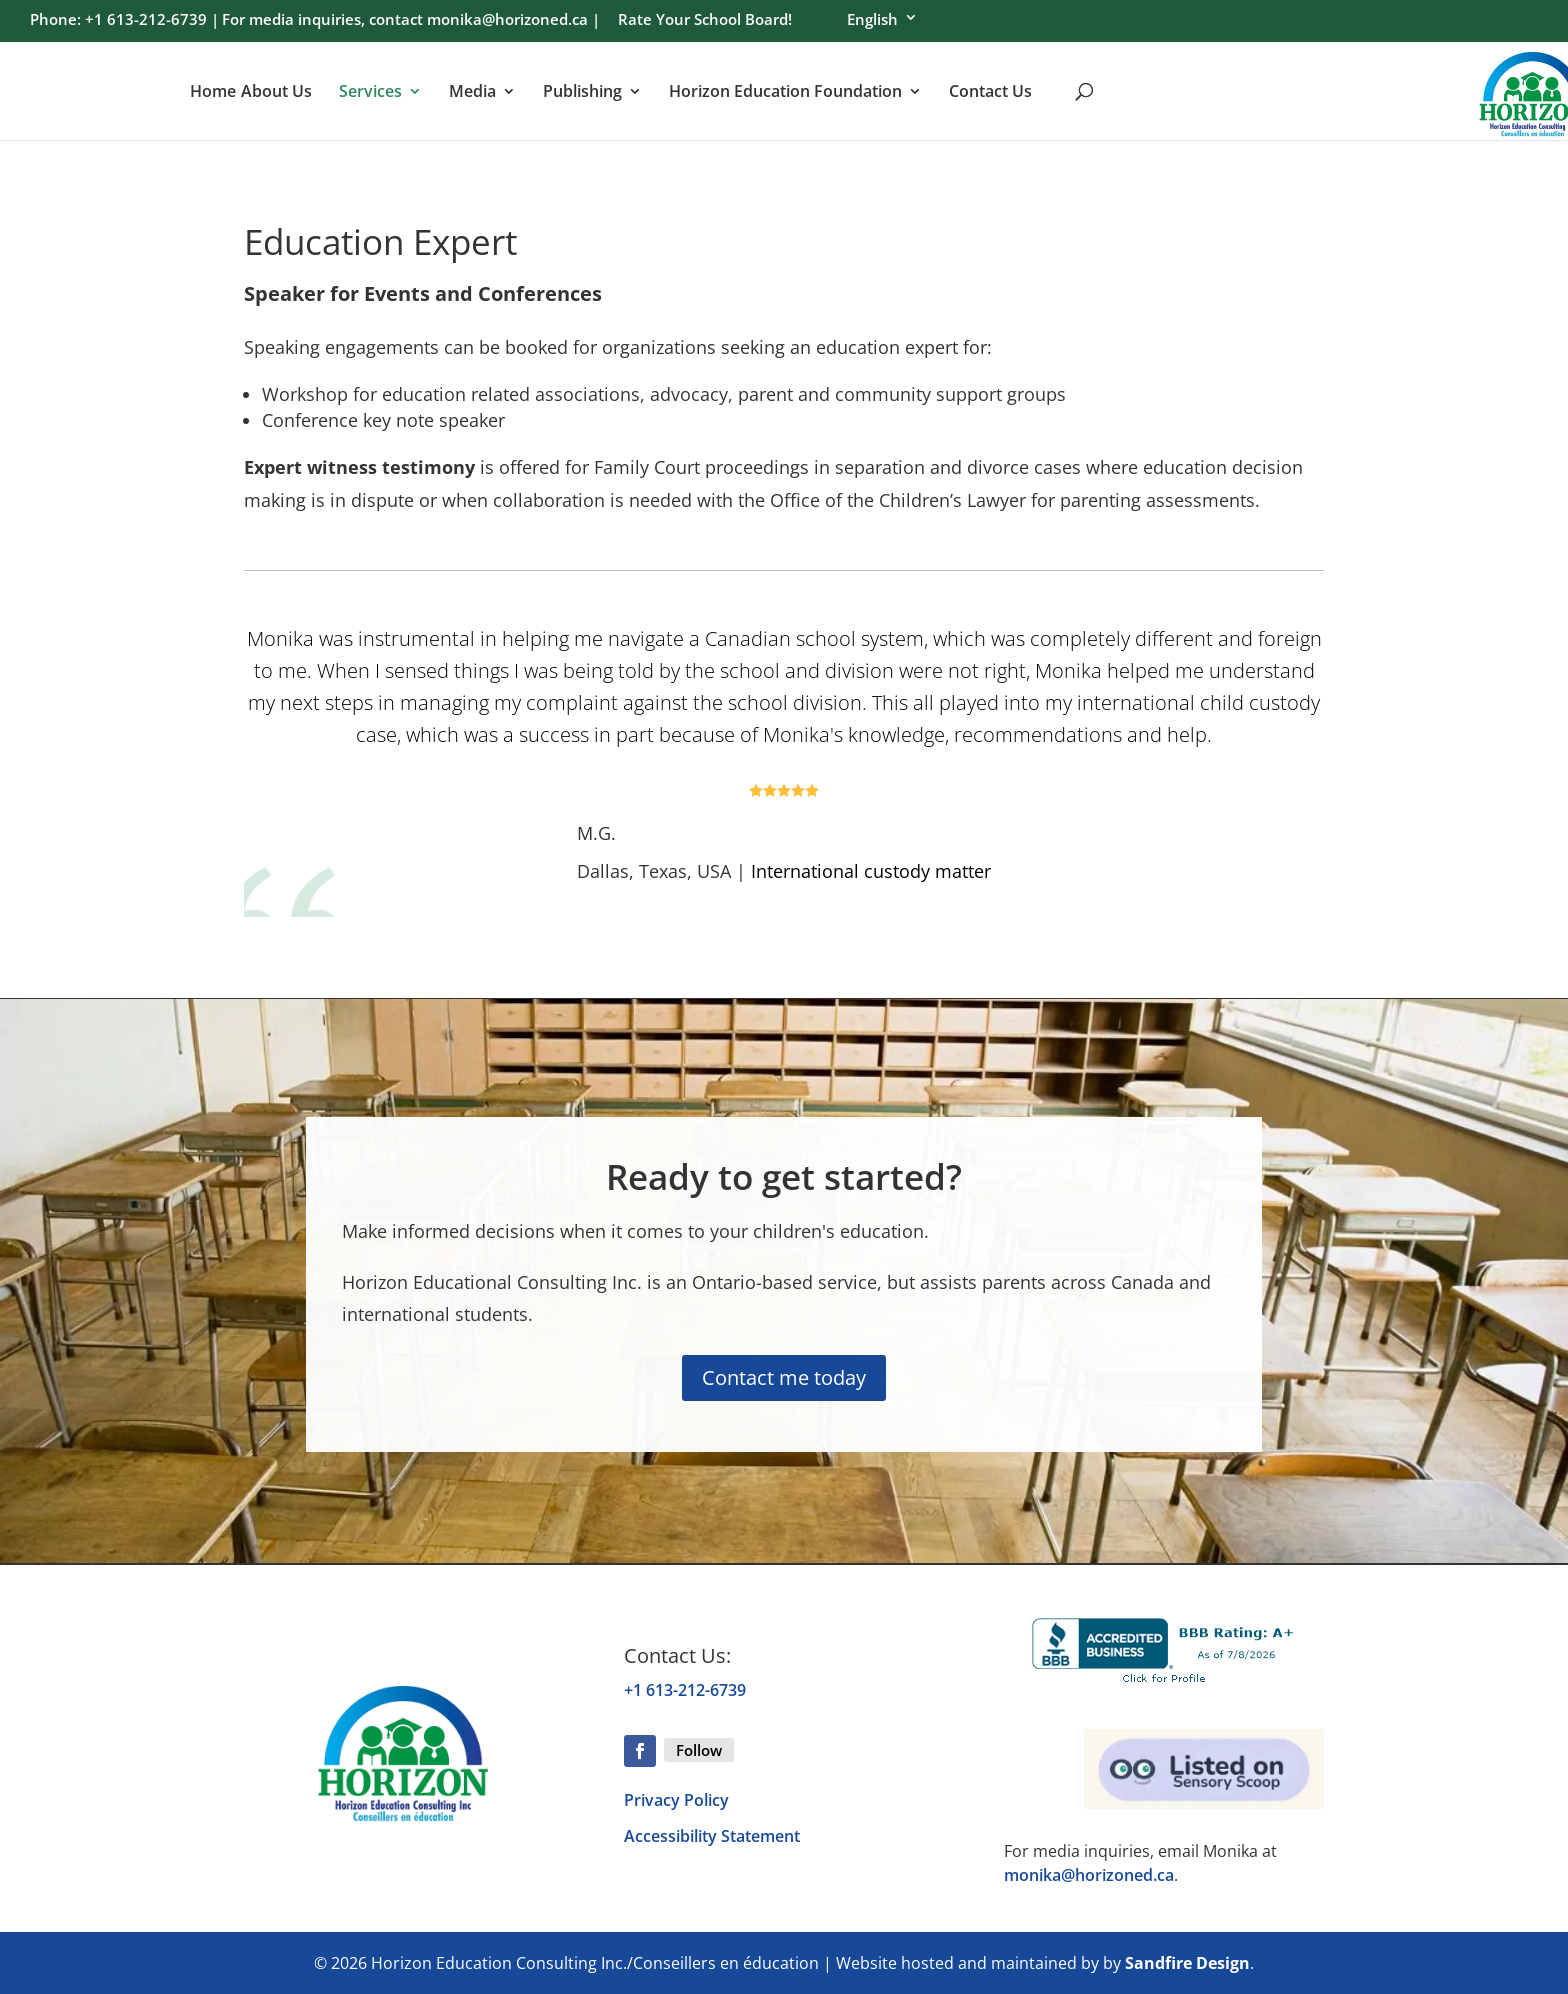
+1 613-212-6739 (685, 1690)
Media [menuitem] (472, 92)
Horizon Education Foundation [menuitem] (785, 92)
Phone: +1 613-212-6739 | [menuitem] (124, 21)
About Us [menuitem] (276, 92)
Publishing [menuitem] (582, 92)
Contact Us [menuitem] (990, 92)
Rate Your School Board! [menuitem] (705, 21)
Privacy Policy (676, 1800)
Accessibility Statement (712, 1836)
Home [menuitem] (213, 92)
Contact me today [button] (784, 1377)
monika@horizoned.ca (1089, 1875)
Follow (699, 1750)
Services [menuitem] (370, 92)
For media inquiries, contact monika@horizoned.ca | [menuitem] (411, 21)
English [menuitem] (872, 20)
